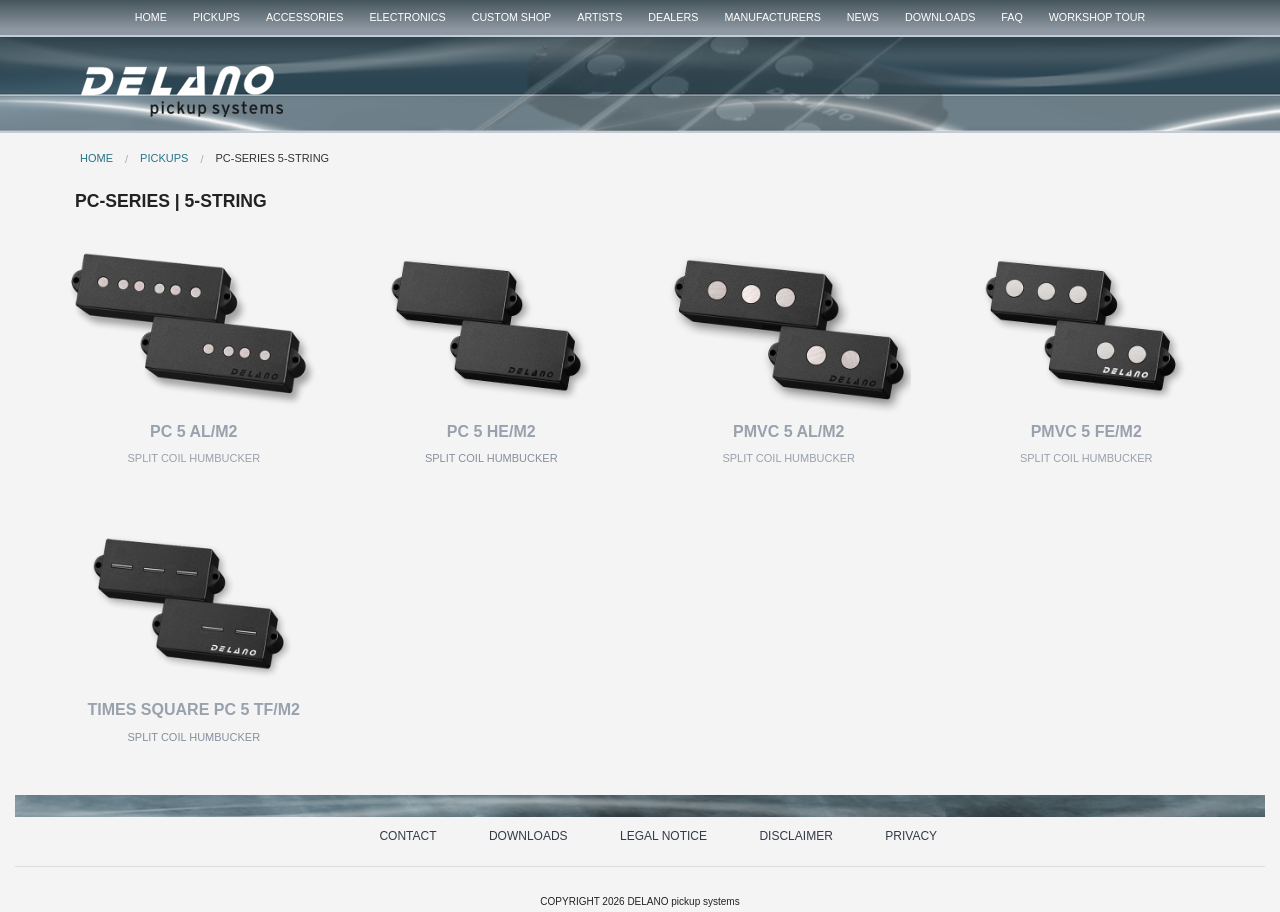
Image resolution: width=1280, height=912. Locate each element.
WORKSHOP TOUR (1097, 17)
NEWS (863, 17)
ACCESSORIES (304, 17)
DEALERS (673, 17)
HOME (151, 17)
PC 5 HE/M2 (491, 431)
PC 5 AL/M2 (193, 431)
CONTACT (407, 836)
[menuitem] (151, 17)
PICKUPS (216, 17)
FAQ (1011, 17)
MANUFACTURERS (772, 17)
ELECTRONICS (407, 17)
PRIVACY (911, 836)
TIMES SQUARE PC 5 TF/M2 (194, 709)
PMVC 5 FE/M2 (1086, 431)
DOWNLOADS (940, 17)
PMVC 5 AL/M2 (788, 431)
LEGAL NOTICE (663, 836)
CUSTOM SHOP (512, 17)
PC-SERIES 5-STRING (272, 158)
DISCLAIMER (795, 836)
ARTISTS (599, 17)
